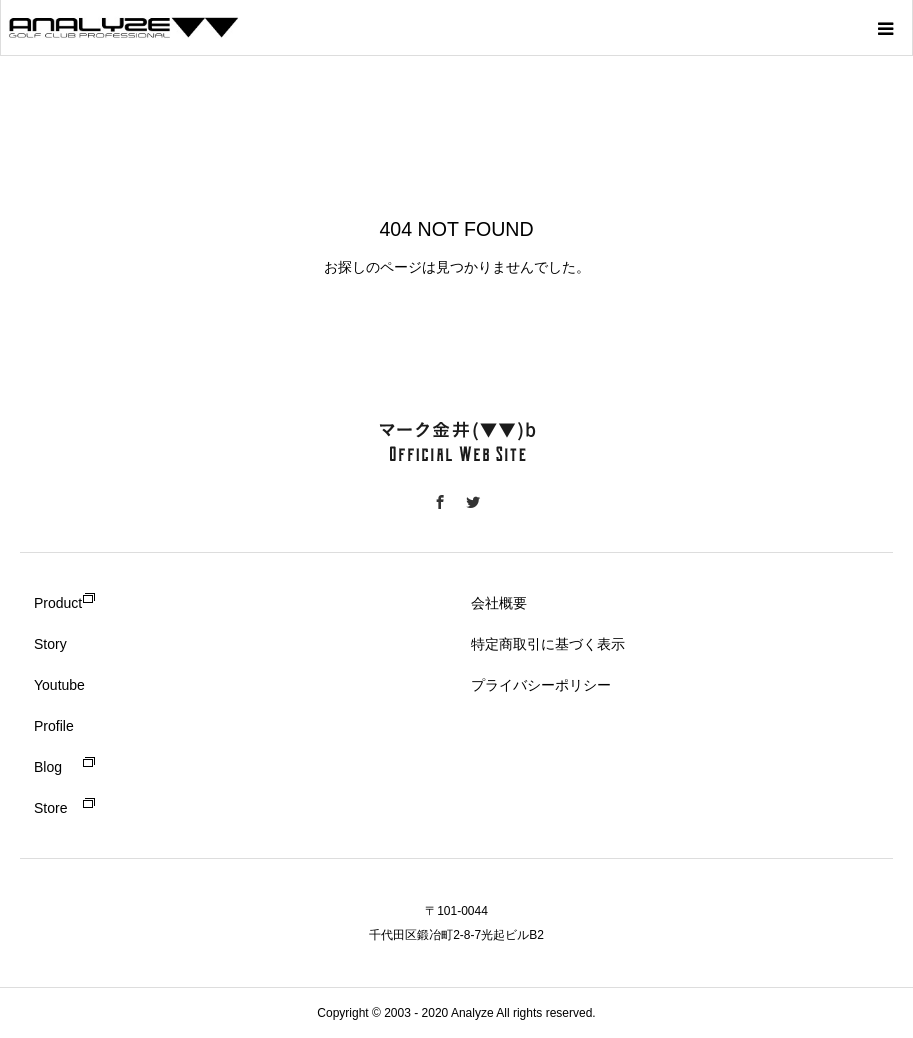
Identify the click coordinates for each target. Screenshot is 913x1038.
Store (50, 808)
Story (50, 644)
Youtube (59, 685)
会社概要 (499, 603)
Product (58, 603)
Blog (48, 767)
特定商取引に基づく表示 (548, 644)
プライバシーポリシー (541, 685)
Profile (54, 726)
